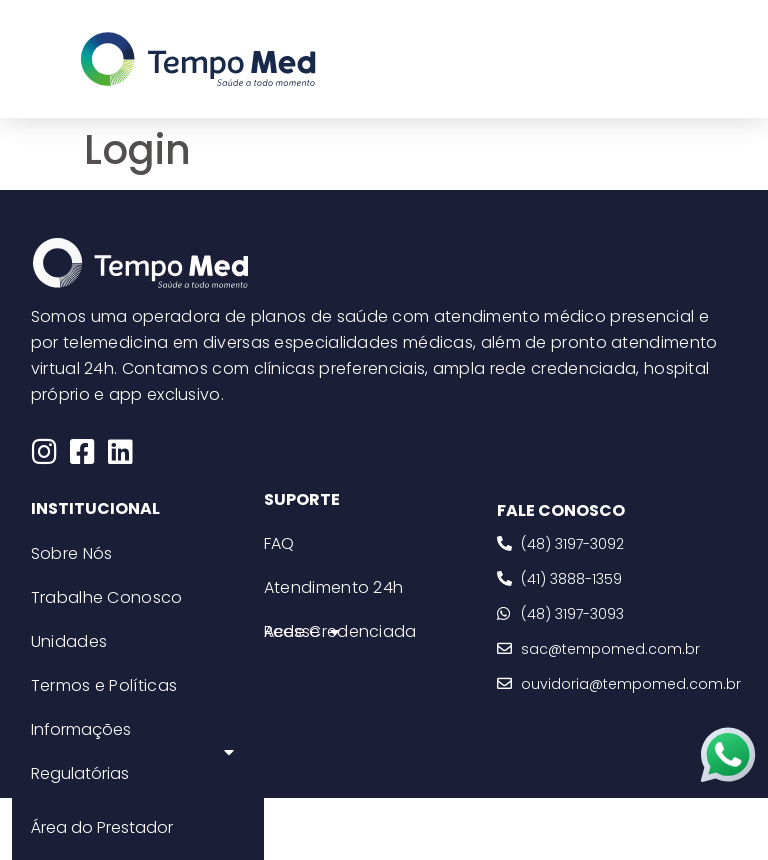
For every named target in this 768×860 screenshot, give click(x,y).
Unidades (69, 641)
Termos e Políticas (104, 685)
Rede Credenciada (340, 631)
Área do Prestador (102, 827)
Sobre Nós (72, 553)
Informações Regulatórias (132, 751)
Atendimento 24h (334, 587)
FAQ (279, 543)
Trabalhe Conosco (107, 597)
